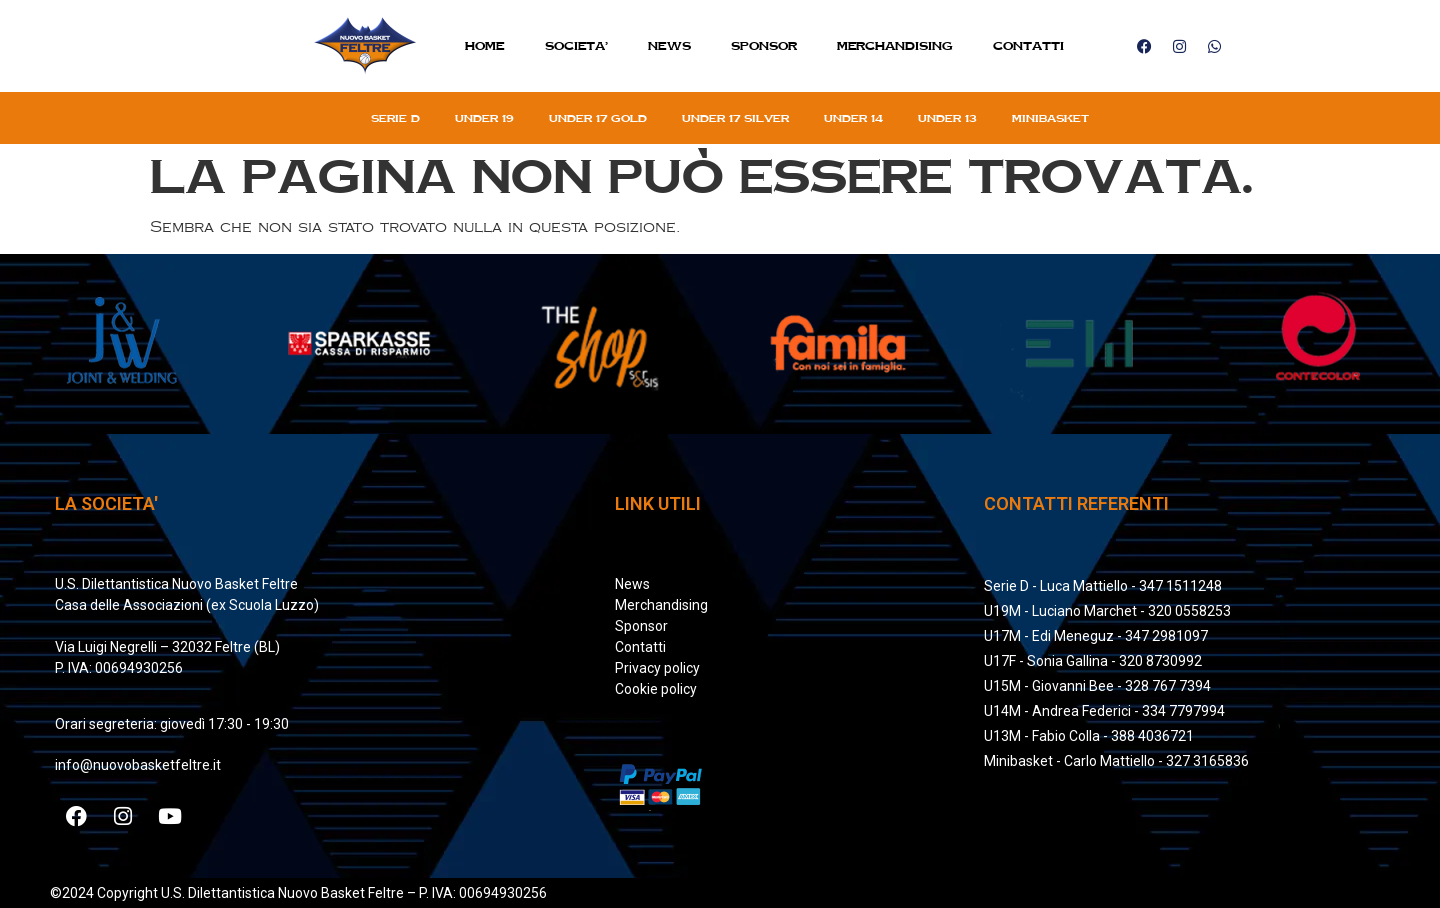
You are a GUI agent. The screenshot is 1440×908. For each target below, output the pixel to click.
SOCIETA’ (576, 45)
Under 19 (484, 118)
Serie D (395, 118)
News (669, 45)
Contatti (1028, 45)
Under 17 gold (598, 118)
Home (485, 45)
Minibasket (1050, 118)
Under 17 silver (735, 118)
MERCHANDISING (895, 45)
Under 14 (853, 118)
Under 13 (947, 118)
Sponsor (764, 45)
